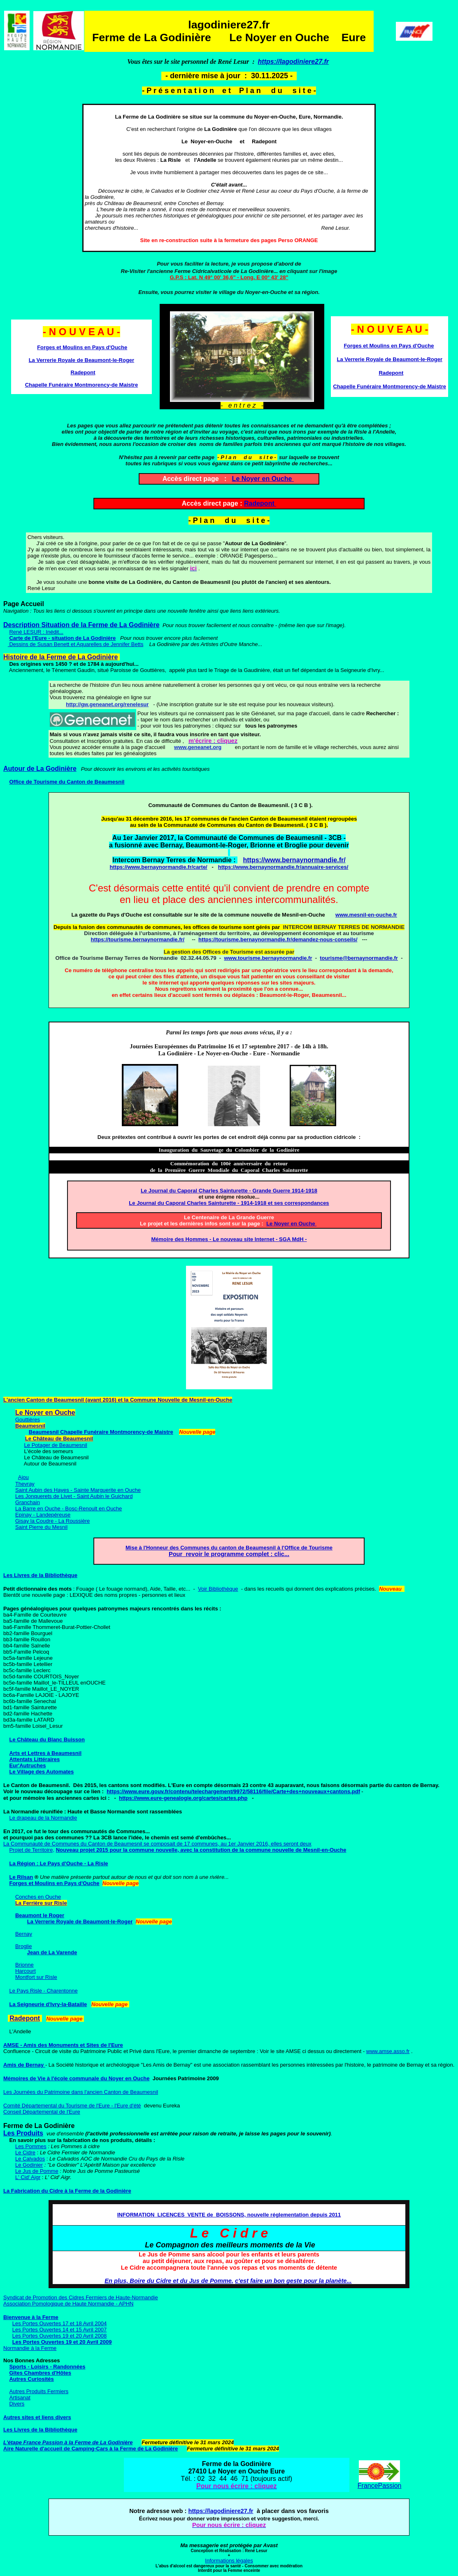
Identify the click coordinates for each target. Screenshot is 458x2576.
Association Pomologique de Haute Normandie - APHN (68, 2304)
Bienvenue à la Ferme (30, 2317)
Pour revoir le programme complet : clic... (229, 1554)
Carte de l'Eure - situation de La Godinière (62, 638)
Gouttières (27, 1419)
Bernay (23, 1934)
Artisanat (19, 2397)
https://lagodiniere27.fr (293, 61)
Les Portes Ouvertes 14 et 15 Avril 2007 (59, 2329)
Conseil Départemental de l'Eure (41, 2112)
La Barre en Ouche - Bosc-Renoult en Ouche (68, 1508)
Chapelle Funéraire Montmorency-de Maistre (81, 385)
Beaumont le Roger (39, 1915)
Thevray (25, 1484)
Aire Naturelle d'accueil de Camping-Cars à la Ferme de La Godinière (90, 2448)
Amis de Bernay (24, 2065)
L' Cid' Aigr (27, 2177)
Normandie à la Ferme (29, 2348)
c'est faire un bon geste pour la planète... (293, 2280)
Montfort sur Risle (36, 1977)
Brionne (24, 1965)
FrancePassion (380, 2485)
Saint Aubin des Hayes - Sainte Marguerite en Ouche (78, 1490)
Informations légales (229, 2560)
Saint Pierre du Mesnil (41, 1527)
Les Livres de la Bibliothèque (40, 1575)
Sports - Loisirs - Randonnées (47, 2367)
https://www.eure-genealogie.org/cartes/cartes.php (183, 1798)
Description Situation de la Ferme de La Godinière (81, 624)
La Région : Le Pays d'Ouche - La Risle (58, 1863)
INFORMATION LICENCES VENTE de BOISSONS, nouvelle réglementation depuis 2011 (229, 2215)
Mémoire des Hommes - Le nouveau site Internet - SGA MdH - (229, 1239)
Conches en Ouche (38, 1897)
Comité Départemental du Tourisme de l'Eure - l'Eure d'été (72, 2105)
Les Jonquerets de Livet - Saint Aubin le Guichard (74, 1496)
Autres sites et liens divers (37, 2417)
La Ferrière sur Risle (41, 1903)
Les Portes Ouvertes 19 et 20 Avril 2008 (59, 2336)
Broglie (23, 1946)
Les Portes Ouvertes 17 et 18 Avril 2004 (59, 2323)
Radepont (259, 503)
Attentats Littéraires (34, 1759)
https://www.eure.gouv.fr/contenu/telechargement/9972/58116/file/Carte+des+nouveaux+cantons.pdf (233, 1791)
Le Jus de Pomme (36, 2171)
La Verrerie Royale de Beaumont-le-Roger (81, 360)
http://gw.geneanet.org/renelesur (107, 704)
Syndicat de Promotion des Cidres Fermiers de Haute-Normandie (80, 2297)
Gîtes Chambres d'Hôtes (40, 2373)
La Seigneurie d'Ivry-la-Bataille (48, 2004)
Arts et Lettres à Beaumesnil (45, 1753)
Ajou (23, 1477)
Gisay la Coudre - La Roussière (52, 1521)
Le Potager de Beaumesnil (55, 1445)
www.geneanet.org (197, 747)
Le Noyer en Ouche (263, 478)
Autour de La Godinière (40, 768)
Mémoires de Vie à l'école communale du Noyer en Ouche (76, 2078)
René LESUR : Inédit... (36, 632)
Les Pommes (30, 2146)
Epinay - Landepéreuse (42, 1515)
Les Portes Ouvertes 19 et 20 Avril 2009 (62, 2342)
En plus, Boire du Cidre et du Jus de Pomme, (169, 2280)
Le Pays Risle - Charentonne (43, 1991)
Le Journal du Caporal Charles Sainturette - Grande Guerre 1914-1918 (229, 1191)
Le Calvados (30, 2159)
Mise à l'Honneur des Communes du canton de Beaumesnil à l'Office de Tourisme (229, 1548)
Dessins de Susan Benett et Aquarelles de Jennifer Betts (76, 644)
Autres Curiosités (31, 2379)
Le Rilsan (21, 1877)
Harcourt (25, 1971)
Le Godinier (29, 2165)
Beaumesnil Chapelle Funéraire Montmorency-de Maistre (101, 1432)
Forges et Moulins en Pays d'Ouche (82, 347)
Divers (16, 2404)
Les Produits (23, 2133)
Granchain (27, 1502)
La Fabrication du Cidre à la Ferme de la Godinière (67, 2191)
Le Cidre (25, 2152)
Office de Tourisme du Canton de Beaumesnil (66, 782)
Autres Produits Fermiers (38, 2391)
